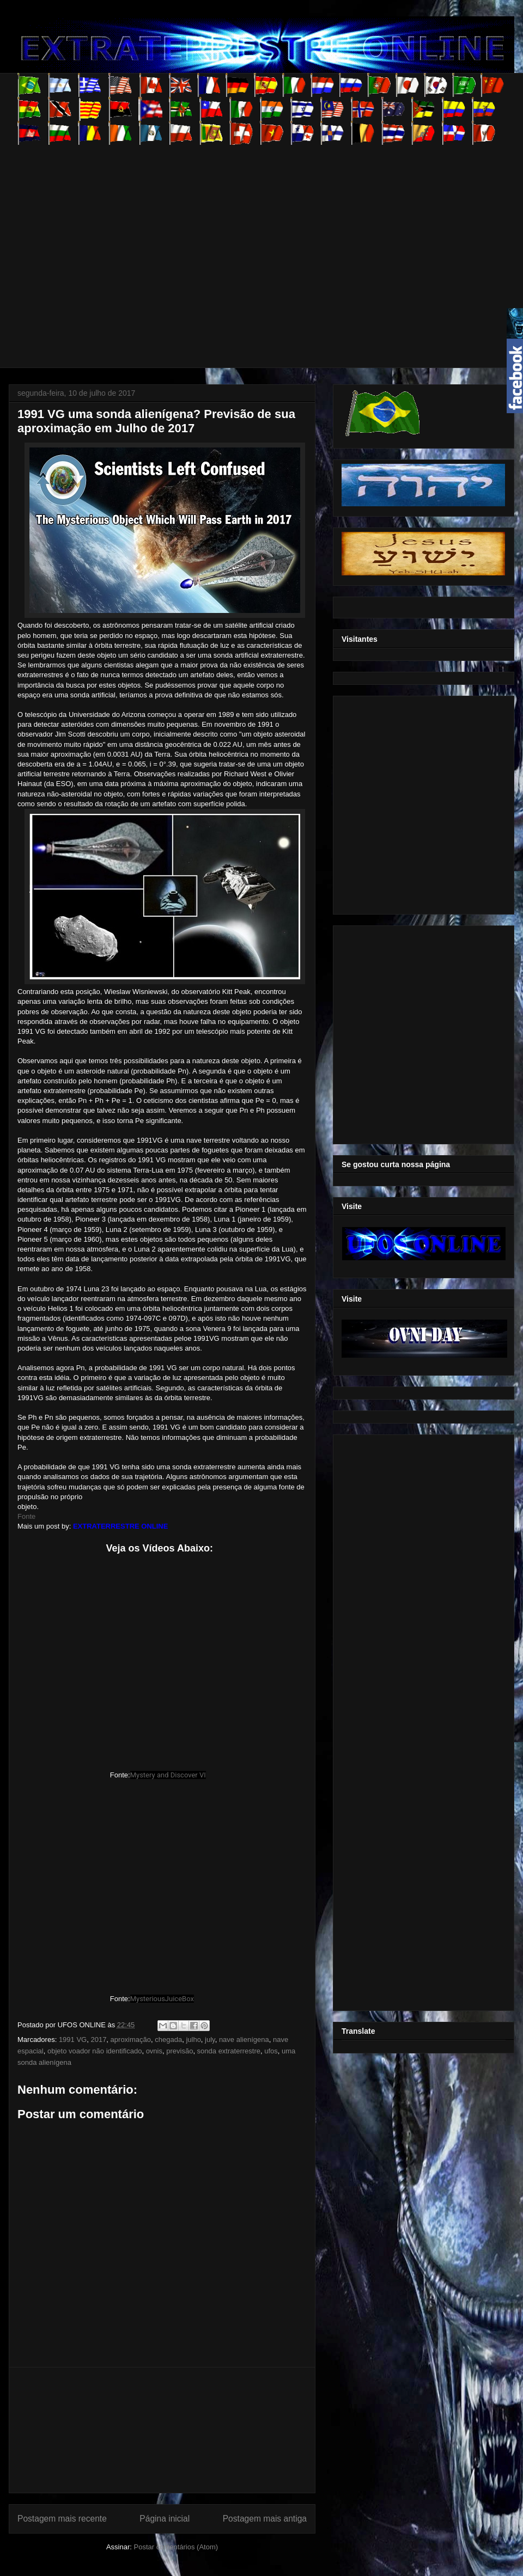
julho (193, 2039)
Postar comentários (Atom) (175, 2547)
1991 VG (73, 2039)
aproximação (131, 2039)
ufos (271, 2051)
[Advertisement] (102, 247)
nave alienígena (244, 2039)
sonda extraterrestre (228, 2051)
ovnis (154, 2051)
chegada (168, 2039)
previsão (179, 2051)
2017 (98, 2039)
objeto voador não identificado (94, 2051)
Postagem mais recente (62, 2518)
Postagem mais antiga (265, 2518)
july (210, 2039)
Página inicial (164, 2518)
